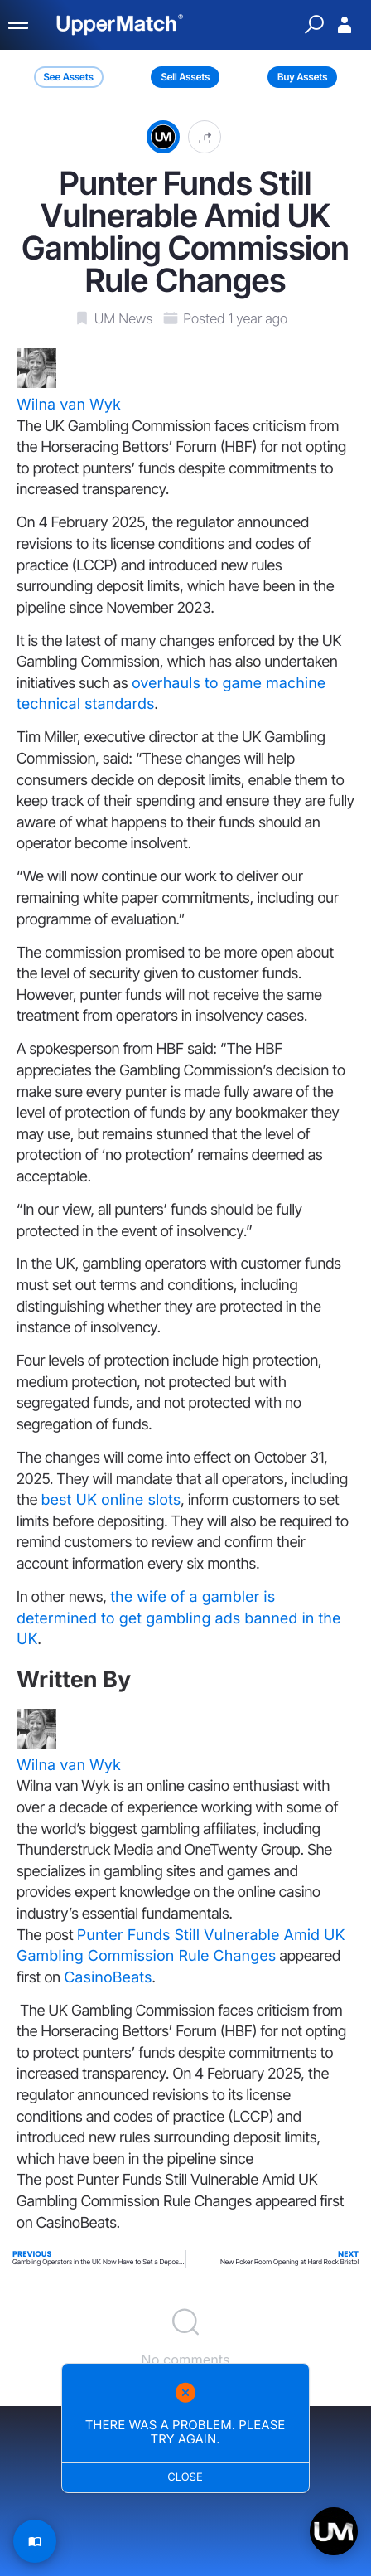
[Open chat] (334, 2531)
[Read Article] (34, 2541)
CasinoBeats (108, 1978)
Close (186, 2477)
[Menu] (19, 25)
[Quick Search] (313, 24)
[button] (204, 136)
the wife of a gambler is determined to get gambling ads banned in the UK (179, 1618)
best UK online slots (111, 1500)
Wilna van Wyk (69, 405)
